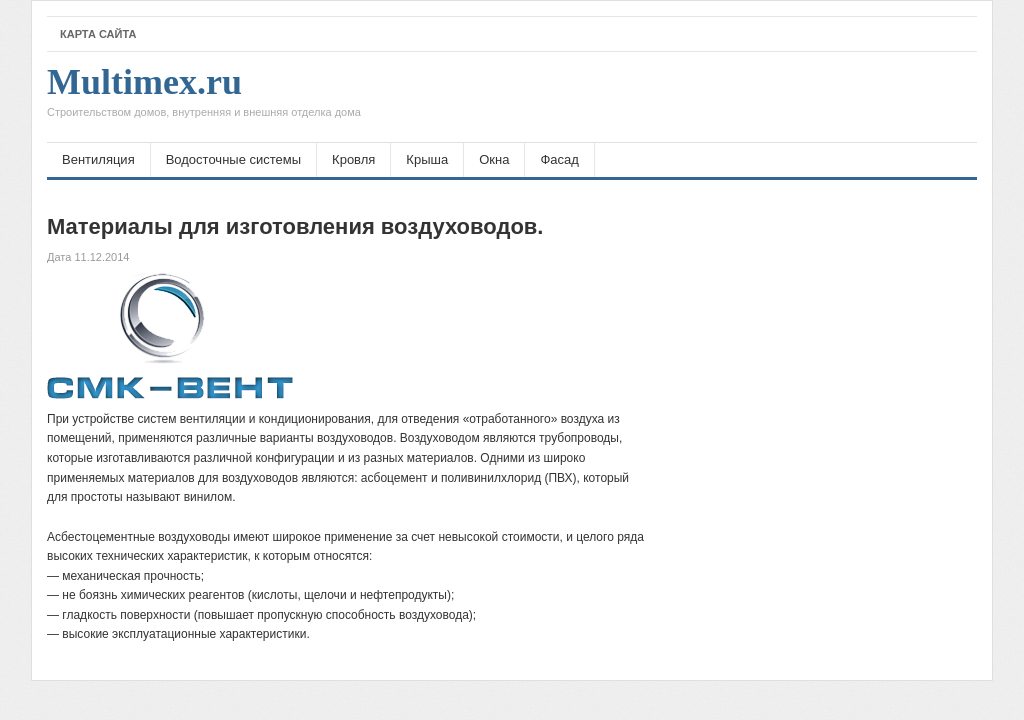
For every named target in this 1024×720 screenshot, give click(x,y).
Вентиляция (98, 159)
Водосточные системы (233, 159)
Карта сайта (98, 34)
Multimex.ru (204, 97)
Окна (494, 159)
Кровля (353, 159)
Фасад (559, 159)
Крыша (427, 159)
